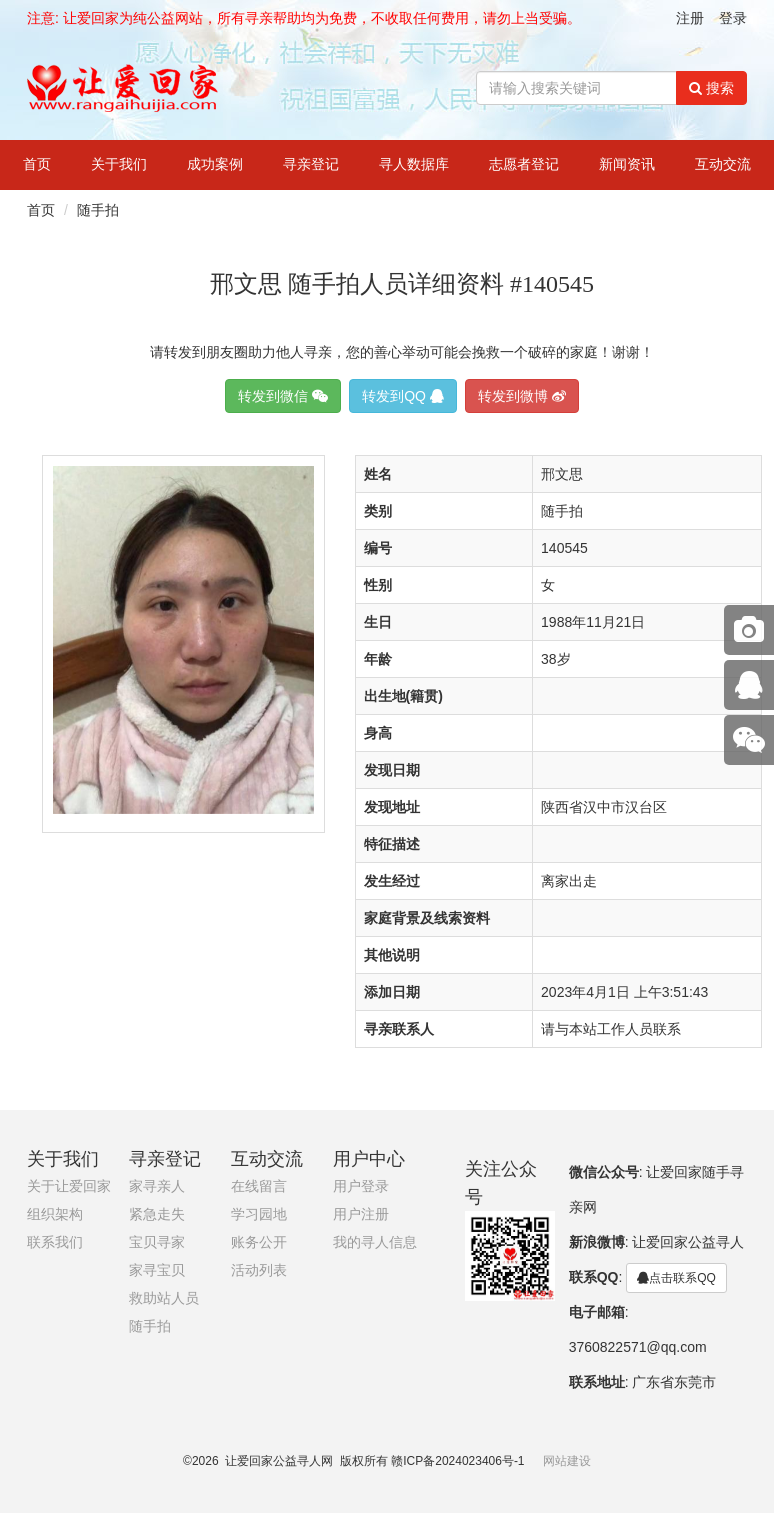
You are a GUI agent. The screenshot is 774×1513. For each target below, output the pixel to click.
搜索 (711, 88)
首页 (37, 164)
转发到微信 (283, 396)
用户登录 (361, 1186)
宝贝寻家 (157, 1242)
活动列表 (259, 1270)
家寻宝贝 (157, 1270)
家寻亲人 (157, 1186)
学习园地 (259, 1214)
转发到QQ (403, 396)
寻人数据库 (414, 164)
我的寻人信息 (375, 1242)
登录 (733, 18)
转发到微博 (522, 396)
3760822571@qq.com (638, 1347)
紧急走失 (157, 1214)
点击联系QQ (676, 1278)
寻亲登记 (311, 164)
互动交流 (723, 164)
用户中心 (369, 1159)
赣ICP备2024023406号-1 (457, 1461)
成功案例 (215, 164)
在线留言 (259, 1186)
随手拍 (98, 210)
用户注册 (361, 1214)
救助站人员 (164, 1298)
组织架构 (55, 1214)
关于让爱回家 (69, 1186)
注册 (690, 18)
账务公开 (259, 1242)
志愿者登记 (524, 164)
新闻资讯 (627, 164)
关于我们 (119, 164)
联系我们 (55, 1242)
